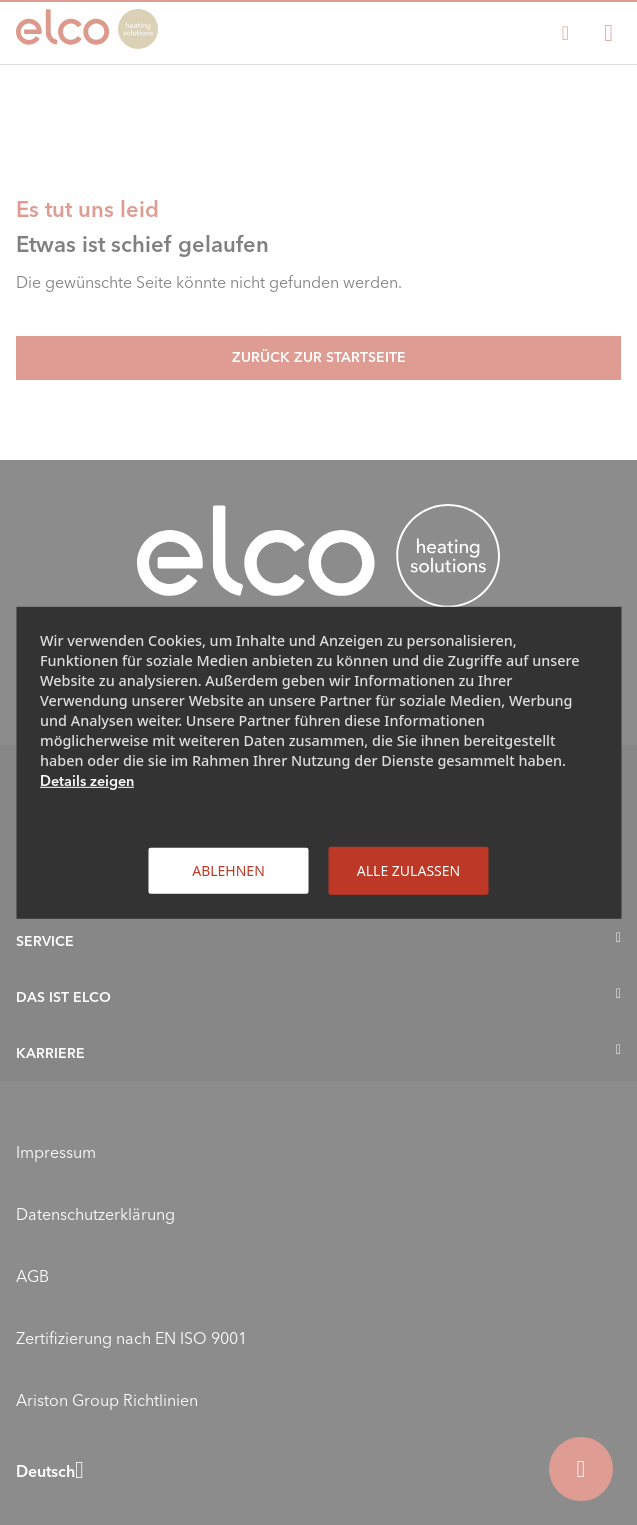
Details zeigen (87, 780)
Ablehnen (228, 869)
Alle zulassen (408, 869)
